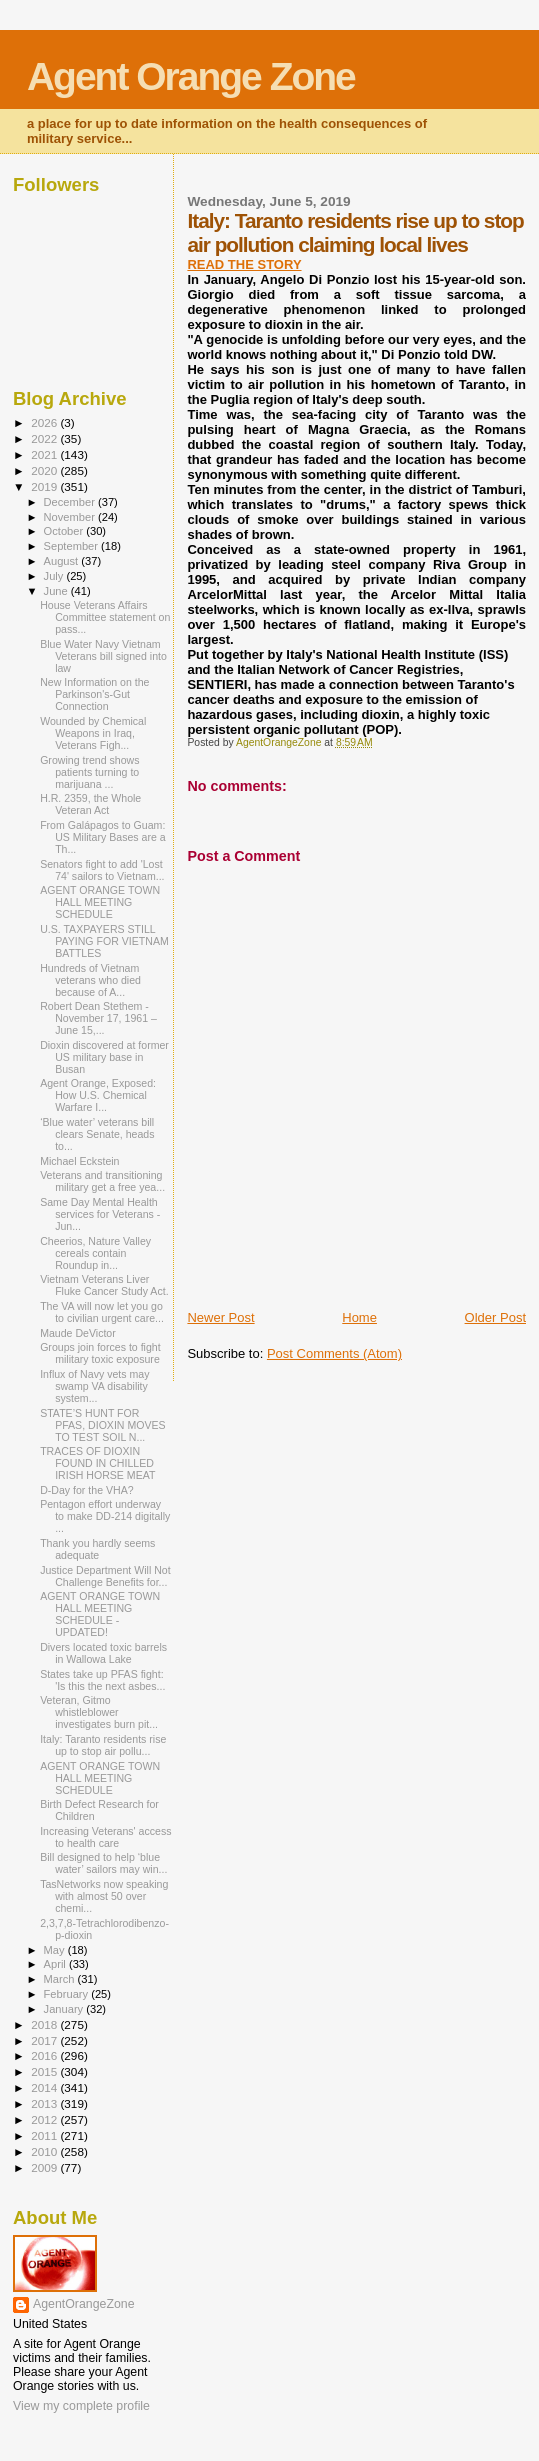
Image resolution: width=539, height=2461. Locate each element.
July (55, 576)
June (57, 591)
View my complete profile (81, 2406)
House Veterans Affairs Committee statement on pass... (105, 617)
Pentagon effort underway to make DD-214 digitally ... (105, 1516)
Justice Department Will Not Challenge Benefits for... (105, 1576)
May (56, 1950)
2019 (45, 486)
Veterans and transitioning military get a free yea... (102, 1181)
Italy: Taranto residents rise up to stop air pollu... (103, 1745)
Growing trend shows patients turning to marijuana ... (89, 772)
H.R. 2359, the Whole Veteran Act (90, 804)
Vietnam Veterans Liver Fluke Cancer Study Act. (104, 1285)
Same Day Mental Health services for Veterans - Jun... (100, 1214)
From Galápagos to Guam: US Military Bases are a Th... (103, 837)
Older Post (495, 1317)
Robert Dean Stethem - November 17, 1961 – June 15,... (98, 1018)
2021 (45, 454)
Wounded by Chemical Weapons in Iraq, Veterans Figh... (93, 733)
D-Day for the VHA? (86, 1490)
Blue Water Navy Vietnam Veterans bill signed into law (103, 656)
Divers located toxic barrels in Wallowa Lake (103, 1653)
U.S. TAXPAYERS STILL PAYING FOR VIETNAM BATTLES (104, 941)
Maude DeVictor (78, 1333)
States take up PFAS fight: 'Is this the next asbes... (102, 1680)
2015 (45, 2071)
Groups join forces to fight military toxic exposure (100, 1353)
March (61, 1979)
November (71, 517)
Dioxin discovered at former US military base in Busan (104, 1057)
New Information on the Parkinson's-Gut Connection (94, 694)
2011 (45, 2135)
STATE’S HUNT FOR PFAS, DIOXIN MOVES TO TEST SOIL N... (103, 1425)
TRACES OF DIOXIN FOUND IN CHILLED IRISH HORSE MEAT (97, 1463)
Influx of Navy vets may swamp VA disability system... (94, 1386)
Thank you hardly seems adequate (97, 1549)
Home (359, 1317)
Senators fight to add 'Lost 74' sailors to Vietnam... (102, 870)
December (71, 502)
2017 (45, 2040)
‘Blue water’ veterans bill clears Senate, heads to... (97, 1134)
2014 (45, 2087)
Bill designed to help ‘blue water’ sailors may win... (103, 1863)
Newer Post (220, 1317)
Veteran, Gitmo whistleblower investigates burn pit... (99, 1712)
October (65, 531)
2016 (45, 2055)
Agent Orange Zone (191, 76)
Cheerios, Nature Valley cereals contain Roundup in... (95, 1253)
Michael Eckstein (79, 1161)
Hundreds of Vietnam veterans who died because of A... (90, 980)
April (56, 1964)
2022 (45, 438)
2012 (45, 2119)
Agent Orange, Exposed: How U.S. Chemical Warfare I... (98, 1095)
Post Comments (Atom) (334, 1353)
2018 (45, 2024)
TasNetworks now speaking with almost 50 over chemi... (104, 1896)
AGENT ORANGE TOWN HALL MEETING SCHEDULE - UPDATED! (100, 1614)
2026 (45, 422)
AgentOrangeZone (84, 2304)
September (73, 546)
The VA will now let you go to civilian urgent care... (102, 1312)
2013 (45, 2103)
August (63, 561)
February (68, 1994)
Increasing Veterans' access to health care (105, 1837)
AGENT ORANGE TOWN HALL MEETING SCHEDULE (100, 902)
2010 (45, 2151)
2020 (45, 470)
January (65, 2009)
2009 (45, 2167)
